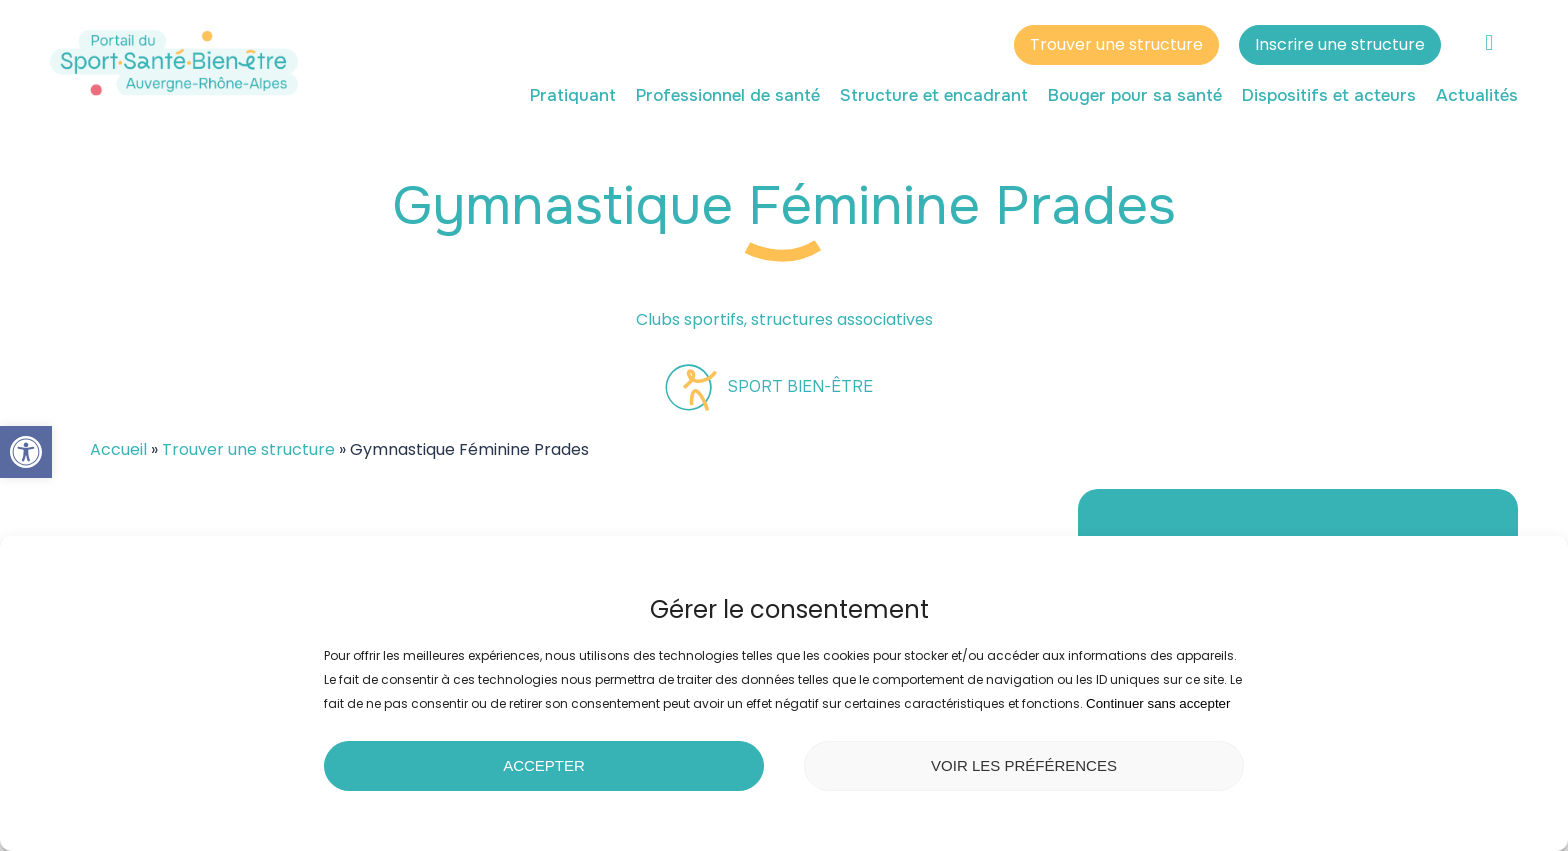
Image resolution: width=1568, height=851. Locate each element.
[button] (26, 452)
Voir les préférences (1024, 765)
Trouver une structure (1116, 47)
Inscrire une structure (1340, 47)
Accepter (544, 765)
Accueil (118, 449)
